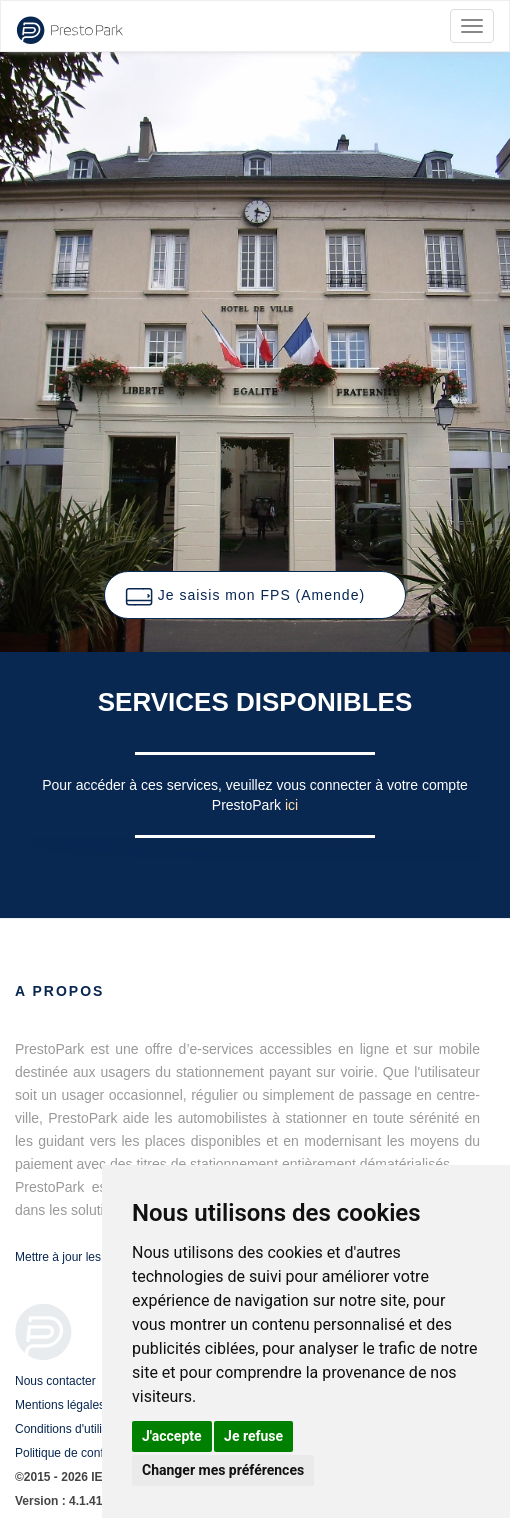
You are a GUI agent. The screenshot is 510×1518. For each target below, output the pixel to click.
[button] (255, 595)
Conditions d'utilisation (74, 1429)
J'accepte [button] (172, 1436)
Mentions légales (60, 1405)
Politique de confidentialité (84, 1453)
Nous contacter (55, 1381)
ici (291, 805)
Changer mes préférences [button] (223, 1470)
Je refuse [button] (253, 1436)
